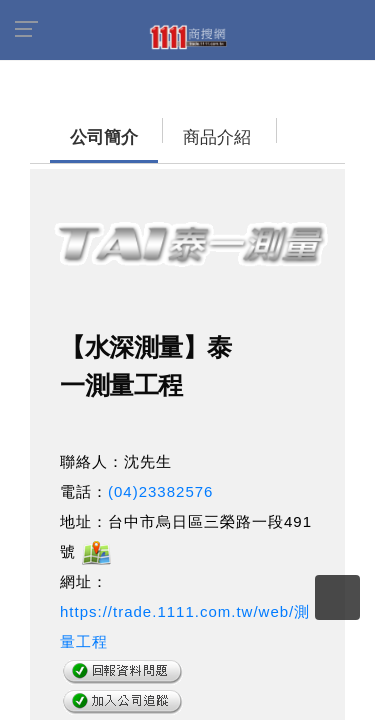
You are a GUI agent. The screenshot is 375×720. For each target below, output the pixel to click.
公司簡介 (65, 127)
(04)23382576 (160, 481)
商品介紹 (155, 127)
